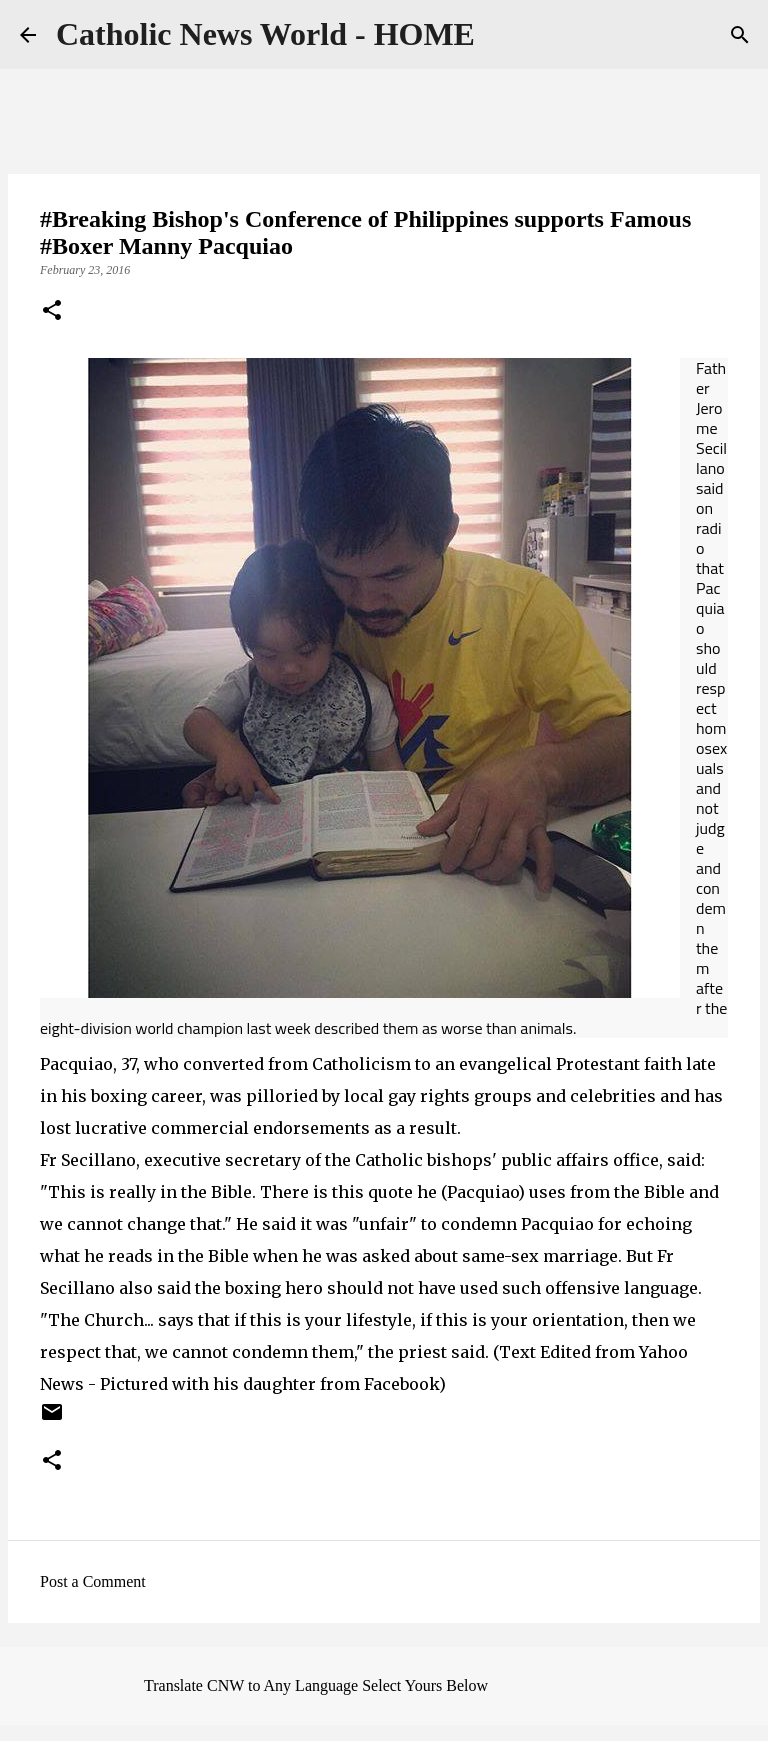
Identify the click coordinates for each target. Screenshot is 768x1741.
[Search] (740, 35)
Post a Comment (93, 1581)
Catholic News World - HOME (265, 34)
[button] (52, 312)
